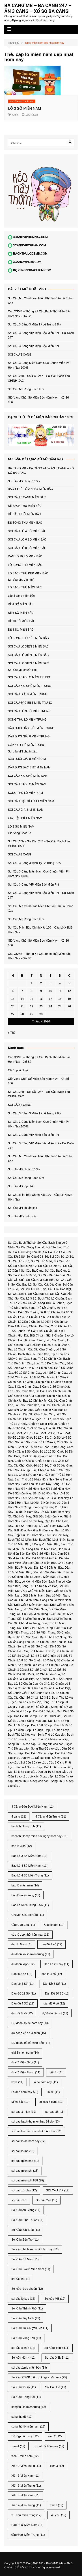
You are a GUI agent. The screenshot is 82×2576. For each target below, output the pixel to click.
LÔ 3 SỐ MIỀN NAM (24, 108)
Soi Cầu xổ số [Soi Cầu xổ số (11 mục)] (23, 2387)
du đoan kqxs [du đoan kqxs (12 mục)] (23, 1964)
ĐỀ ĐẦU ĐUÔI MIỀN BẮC (24, 514)
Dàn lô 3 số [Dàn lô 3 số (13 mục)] (21, 1974)
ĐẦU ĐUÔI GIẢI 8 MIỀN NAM (27, 758)
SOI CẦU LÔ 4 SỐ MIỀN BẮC (27, 531)
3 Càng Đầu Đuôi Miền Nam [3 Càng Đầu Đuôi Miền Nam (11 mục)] (32, 1806)
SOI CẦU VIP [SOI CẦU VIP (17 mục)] (57, 2190)
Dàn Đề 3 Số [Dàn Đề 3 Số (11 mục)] (54, 1983)
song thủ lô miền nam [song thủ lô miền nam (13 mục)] (28, 2426)
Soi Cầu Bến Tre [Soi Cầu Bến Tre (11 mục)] (25, 2239)
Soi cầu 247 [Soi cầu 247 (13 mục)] (46, 2200)
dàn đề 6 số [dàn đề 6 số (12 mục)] (54, 2003)
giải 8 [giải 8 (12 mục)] (55, 2072)
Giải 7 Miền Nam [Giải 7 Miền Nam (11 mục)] (25, 2062)
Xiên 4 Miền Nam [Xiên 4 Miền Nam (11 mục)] (25, 2495)
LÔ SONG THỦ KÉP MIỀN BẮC (28, 638)
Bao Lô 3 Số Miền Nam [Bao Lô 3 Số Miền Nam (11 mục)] (29, 1856)
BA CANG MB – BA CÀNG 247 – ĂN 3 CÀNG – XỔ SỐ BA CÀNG (37, 8)
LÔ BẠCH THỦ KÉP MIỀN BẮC (28, 573)
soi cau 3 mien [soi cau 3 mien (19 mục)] (23, 2111)
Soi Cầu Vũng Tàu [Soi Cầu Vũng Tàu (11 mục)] (26, 2338)
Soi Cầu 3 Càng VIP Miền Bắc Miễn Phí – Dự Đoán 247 (41, 335)
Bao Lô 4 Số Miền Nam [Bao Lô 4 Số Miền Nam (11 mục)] (29, 1865)
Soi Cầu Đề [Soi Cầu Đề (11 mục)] (55, 2387)
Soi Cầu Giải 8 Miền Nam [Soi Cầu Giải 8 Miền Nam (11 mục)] (30, 2269)
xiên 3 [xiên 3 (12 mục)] (57, 2466)
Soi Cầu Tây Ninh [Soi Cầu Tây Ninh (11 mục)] (25, 2318)
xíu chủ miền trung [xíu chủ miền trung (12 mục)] (26, 2515)
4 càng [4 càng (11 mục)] (18, 1816)
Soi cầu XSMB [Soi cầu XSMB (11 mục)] (57, 2357)
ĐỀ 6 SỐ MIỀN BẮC (20, 612)
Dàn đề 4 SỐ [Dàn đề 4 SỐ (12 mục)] (22, 2003)
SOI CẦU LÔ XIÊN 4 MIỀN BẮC (28, 663)
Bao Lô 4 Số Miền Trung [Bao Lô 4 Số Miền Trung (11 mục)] (30, 1875)
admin (13, 114)
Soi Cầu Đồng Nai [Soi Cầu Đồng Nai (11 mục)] (26, 2397)
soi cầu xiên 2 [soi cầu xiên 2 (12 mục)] (23, 2348)
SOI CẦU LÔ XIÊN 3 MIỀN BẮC (28, 655)
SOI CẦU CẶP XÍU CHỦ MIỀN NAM (31, 801)
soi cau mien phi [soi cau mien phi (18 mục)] (24, 2170)
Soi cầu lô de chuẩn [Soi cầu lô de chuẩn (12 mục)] (27, 2288)
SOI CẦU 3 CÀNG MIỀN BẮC (27, 497)
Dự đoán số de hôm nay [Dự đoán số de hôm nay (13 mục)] (30, 2023)
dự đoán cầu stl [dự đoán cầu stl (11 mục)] (55, 2013)
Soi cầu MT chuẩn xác (22, 669)
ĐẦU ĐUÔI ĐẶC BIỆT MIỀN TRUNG (31, 728)
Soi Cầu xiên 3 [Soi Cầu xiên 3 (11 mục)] (56, 2348)
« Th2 (11, 1032)
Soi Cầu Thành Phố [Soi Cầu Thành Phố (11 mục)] (27, 2308)
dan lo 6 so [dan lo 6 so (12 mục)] (21, 1944)
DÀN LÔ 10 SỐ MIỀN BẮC (25, 556)
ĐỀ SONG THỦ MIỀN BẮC (25, 522)
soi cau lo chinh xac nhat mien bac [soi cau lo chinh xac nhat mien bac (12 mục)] (36, 2131)
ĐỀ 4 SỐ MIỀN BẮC (20, 604)
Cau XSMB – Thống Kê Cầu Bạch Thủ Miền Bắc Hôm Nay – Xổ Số (39, 314)
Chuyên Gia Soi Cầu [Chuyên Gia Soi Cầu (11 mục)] (27, 1915)
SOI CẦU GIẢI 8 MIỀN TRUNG (27, 694)
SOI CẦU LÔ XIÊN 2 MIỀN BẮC (28, 646)
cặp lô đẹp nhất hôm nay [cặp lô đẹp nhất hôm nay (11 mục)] (30, 1934)
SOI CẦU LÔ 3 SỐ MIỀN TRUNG (29, 711)
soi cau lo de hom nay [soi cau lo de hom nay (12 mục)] (28, 2141)
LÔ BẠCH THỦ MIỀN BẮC (25, 587)
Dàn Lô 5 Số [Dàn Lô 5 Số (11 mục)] (22, 1983)
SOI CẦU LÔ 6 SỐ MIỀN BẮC (27, 539)
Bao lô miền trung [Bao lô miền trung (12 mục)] (25, 1895)
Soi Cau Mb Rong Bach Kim (26, 389)
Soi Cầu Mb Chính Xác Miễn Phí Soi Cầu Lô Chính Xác (40, 301)
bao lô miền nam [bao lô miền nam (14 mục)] (25, 1885)
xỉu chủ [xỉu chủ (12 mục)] (58, 2515)
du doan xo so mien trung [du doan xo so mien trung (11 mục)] (30, 1954)
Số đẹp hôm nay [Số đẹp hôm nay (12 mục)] (25, 2436)
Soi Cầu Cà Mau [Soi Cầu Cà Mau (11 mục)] (25, 2259)
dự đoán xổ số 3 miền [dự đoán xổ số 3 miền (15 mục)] (28, 2033)
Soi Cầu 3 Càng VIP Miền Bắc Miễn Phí (33, 346)
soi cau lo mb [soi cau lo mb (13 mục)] (22, 2151)
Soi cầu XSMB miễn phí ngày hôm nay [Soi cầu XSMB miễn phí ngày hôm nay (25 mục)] (39, 2377)
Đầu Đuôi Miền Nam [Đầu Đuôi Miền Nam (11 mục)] (27, 2525)
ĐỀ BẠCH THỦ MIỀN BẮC (25, 505)
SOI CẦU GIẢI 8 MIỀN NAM (26, 809)
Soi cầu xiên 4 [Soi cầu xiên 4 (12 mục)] (23, 2357)
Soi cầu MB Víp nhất (21, 579)
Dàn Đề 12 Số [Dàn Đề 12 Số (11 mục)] (23, 1993)
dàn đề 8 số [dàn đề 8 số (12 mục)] (22, 2013)
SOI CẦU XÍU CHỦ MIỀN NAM (28, 775)
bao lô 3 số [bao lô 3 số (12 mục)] (21, 1846)
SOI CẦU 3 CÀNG (19, 354)
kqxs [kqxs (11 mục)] (17, 2082)
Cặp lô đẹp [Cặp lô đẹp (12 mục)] (54, 1925)
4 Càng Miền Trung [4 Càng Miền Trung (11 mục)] (50, 1816)
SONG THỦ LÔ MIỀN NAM (25, 792)
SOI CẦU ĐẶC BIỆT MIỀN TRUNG (30, 702)
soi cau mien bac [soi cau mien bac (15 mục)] (25, 2161)
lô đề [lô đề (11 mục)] (54, 2092)
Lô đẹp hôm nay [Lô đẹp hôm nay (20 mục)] (24, 2092)
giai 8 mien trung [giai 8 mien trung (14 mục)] (25, 2052)
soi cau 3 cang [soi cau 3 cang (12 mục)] (51, 2101)
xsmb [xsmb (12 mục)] (56, 2505)
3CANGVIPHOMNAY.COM (30, 237)
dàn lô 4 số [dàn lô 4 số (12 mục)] (52, 1974)
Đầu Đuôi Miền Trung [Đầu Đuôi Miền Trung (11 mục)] (28, 2534)
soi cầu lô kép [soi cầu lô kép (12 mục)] (23, 2298)
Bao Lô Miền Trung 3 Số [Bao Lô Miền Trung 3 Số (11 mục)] (30, 1905)
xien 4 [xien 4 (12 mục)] (18, 2446)
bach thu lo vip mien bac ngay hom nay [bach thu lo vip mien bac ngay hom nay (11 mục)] (39, 1836)
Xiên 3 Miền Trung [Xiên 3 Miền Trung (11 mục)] (26, 2485)
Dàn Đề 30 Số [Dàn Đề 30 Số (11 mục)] (57, 1993)
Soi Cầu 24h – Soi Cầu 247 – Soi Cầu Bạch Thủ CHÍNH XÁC (39, 378)
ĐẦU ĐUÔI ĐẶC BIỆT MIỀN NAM (29, 767)
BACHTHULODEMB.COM (30, 253)
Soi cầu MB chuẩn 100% (24, 481)
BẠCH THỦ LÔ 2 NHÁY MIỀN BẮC (30, 488)
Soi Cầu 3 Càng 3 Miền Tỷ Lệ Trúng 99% (34, 324)
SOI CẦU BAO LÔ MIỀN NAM (27, 784)
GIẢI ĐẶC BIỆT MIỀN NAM (25, 818)
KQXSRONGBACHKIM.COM (32, 270)
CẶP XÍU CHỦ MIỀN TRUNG (26, 744)
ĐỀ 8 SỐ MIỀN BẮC (20, 629)
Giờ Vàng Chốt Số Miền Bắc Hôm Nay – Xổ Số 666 (38, 400)
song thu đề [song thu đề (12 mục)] (22, 2416)
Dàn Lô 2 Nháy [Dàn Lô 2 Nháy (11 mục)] (56, 1964)
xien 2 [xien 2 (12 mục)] (55, 2436)
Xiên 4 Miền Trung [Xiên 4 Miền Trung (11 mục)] (26, 2505)
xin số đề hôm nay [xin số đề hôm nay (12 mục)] (49, 2446)
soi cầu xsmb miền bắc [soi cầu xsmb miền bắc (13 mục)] (29, 2367)
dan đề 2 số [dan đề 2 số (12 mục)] (51, 1944)
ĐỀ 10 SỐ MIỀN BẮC (21, 621)
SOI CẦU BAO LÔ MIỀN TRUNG (29, 677)
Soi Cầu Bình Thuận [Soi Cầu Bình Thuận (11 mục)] (27, 2220)
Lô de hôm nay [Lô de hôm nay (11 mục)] (45, 2082)
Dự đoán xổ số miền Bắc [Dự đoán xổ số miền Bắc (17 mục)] (30, 2043)
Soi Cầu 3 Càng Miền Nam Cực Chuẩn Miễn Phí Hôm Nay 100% (39, 365)
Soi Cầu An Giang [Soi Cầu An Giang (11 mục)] (25, 2210)
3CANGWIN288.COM (27, 261)
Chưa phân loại (18, 1070)
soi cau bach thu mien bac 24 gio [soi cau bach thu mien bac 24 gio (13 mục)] (35, 2121)
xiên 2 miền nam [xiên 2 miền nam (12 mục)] (25, 2456)
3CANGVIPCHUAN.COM (29, 245)
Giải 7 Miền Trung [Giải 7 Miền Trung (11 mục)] (25, 2072)
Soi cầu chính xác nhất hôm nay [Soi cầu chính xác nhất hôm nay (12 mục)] (35, 2249)
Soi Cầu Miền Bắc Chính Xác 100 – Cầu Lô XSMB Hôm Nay (40, 930)
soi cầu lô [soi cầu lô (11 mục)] (20, 2279)
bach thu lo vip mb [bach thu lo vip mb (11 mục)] (26, 1826)
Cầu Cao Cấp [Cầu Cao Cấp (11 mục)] (23, 1925)
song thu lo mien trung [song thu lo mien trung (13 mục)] (28, 2407)
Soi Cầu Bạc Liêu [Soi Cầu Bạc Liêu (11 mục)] (25, 2230)
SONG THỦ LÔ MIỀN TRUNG (27, 719)
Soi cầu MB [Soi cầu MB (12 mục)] (54, 2298)
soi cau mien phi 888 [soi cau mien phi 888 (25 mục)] (27, 2180)
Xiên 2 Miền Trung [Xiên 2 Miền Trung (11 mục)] (26, 2466)
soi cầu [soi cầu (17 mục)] (19, 2200)
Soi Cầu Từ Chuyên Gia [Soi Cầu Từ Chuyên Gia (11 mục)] (29, 2328)
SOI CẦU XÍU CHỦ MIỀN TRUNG (29, 685)
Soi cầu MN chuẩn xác (21, 101)
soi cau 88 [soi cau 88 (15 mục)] (54, 2111)
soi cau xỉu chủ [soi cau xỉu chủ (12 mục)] (24, 2190)
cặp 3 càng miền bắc (21, 595)
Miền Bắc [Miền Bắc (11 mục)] (20, 2101)
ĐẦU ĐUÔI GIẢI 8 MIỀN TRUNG (29, 736)
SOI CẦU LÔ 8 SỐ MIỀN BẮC (27, 548)
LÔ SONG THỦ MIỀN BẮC (25, 564)
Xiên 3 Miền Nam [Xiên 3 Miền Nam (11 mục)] (25, 2475)
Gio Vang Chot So (19, 833)
